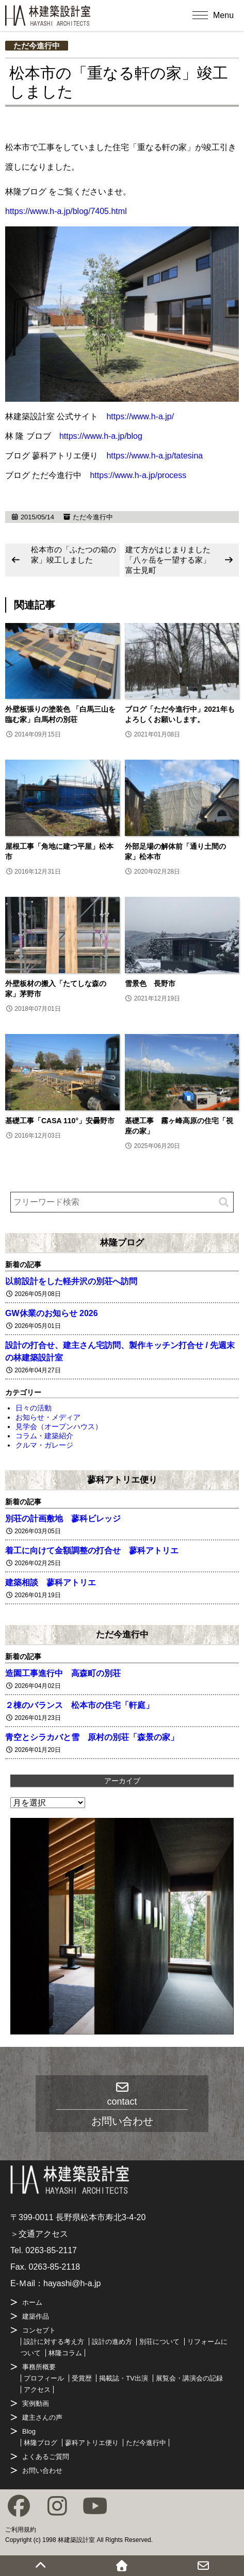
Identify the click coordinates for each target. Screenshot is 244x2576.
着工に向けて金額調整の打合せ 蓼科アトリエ (91, 1550)
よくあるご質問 (45, 2456)
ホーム (32, 2302)
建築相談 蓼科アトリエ (50, 1582)
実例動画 (35, 2403)
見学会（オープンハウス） (58, 1426)
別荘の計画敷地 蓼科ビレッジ (63, 1518)
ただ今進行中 (36, 45)
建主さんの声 (42, 2417)
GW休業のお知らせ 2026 (51, 1313)
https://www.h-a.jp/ (140, 416)
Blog (29, 2431)
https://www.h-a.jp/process (138, 475)
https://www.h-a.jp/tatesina (154, 455)
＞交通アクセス (39, 2233)
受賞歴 (82, 2378)
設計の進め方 (112, 2341)
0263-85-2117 (51, 2250)
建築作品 (35, 2316)
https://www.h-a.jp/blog (100, 436)
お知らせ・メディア (47, 1417)
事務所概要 (39, 2367)
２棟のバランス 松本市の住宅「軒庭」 (79, 1705)
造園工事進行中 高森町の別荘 (63, 1673)
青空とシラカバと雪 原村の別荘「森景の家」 (91, 1737)
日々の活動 (33, 1408)
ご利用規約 (20, 2529)
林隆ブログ (122, 1242)
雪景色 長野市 (150, 983)
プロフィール (44, 2378)
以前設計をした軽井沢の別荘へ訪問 (71, 1281)
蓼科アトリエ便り (122, 1479)
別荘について (159, 2341)
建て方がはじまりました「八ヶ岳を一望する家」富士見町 (167, 560)
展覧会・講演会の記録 (189, 2378)
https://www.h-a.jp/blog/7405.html (66, 211)
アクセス (37, 2389)
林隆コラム (65, 2353)
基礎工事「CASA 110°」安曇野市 (60, 1121)
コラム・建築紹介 (44, 1436)
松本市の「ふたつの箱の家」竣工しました (73, 554)
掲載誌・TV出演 (123, 2378)
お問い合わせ (42, 2470)
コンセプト (39, 2330)
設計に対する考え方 (54, 2341)
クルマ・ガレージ (44, 1445)
